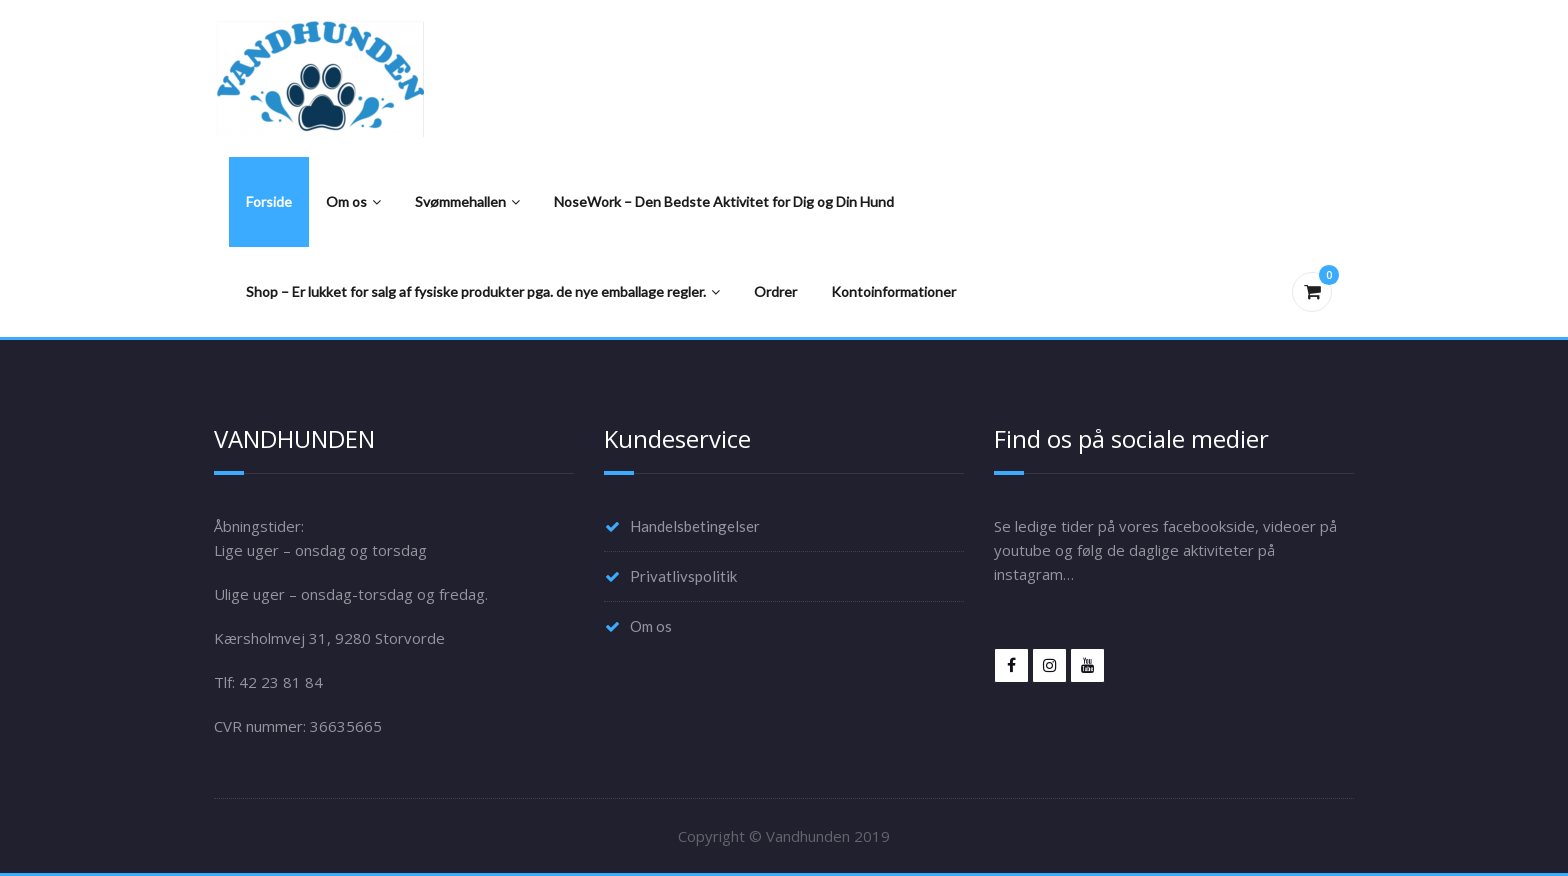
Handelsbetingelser (695, 526)
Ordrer (775, 291)
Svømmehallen (467, 201)
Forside (269, 201)
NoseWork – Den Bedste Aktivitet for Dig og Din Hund (724, 201)
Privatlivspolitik (683, 576)
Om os (353, 201)
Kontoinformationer (893, 291)
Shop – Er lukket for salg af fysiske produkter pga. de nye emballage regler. (483, 291)
